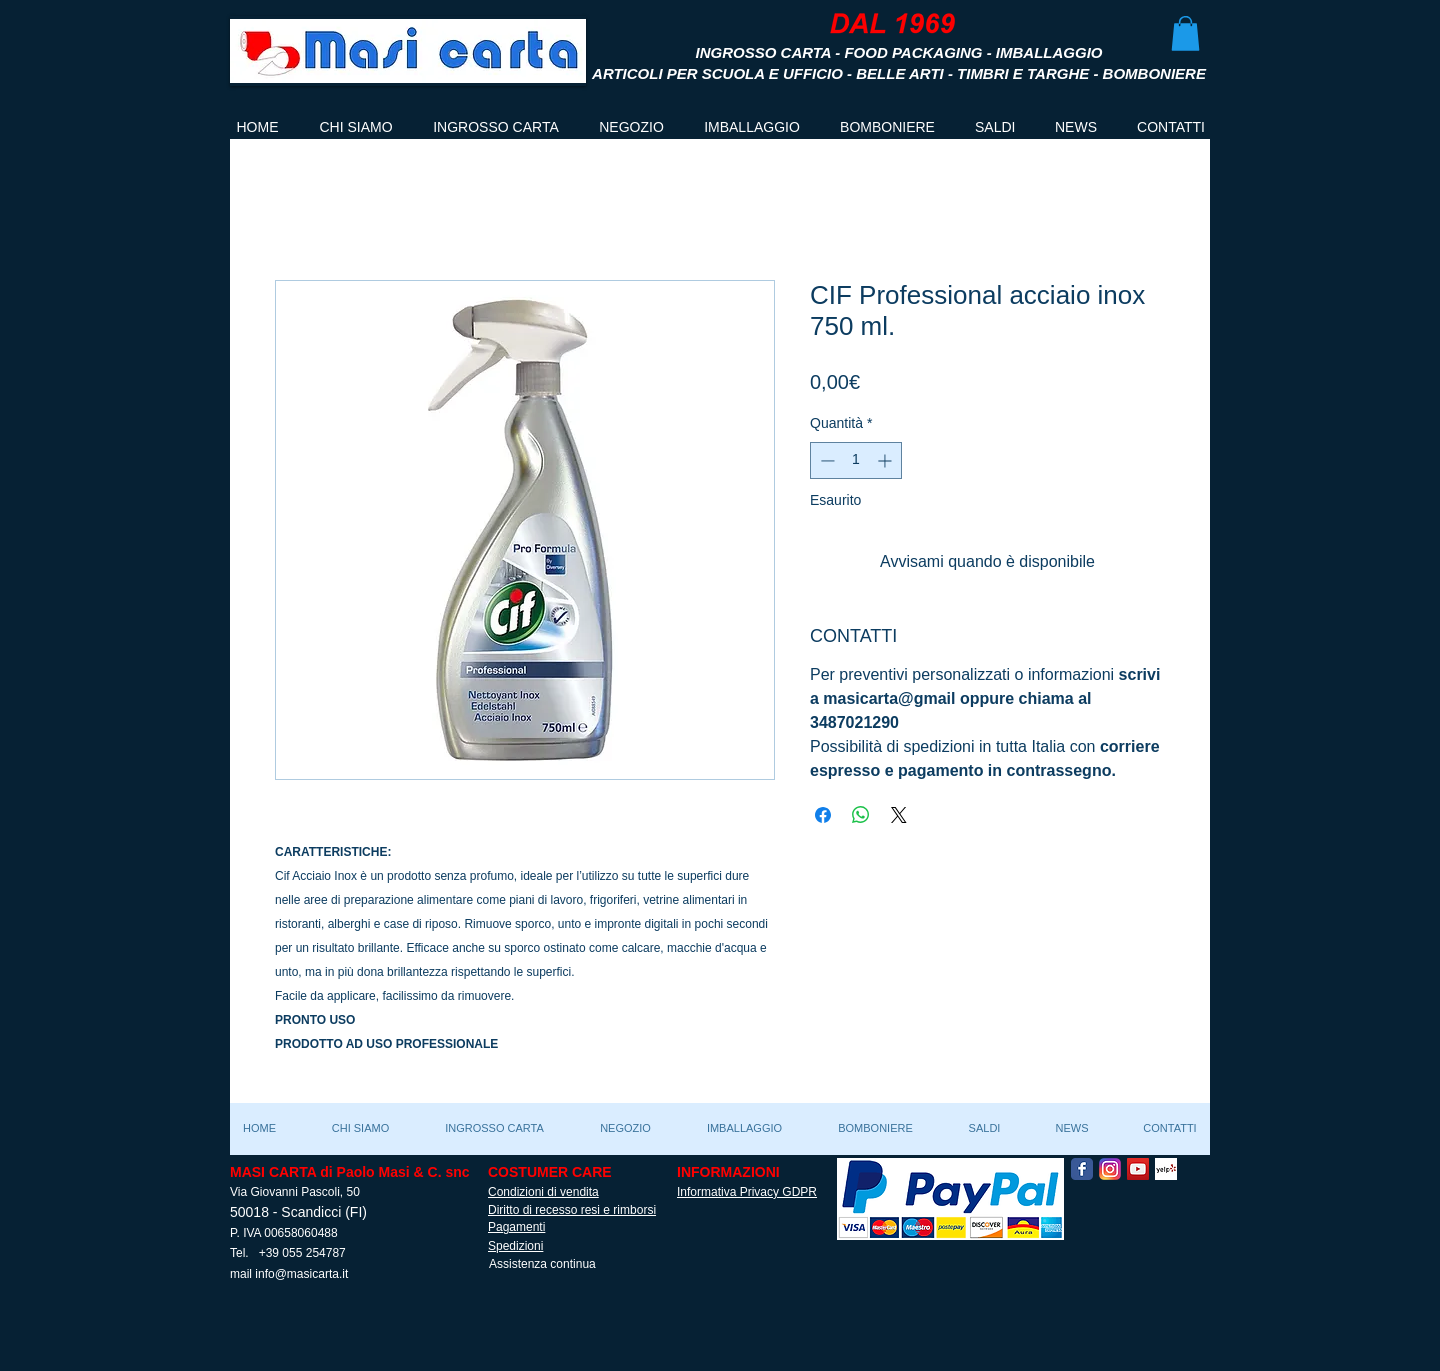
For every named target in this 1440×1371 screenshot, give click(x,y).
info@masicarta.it (301, 1274)
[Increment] (886, 460)
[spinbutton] (856, 460)
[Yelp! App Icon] (1166, 1169)
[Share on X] (899, 815)
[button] (1185, 33)
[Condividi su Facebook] (823, 815)
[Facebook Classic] (1082, 1169)
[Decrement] (825, 460)
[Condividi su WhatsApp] (861, 815)
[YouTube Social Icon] (1138, 1169)
